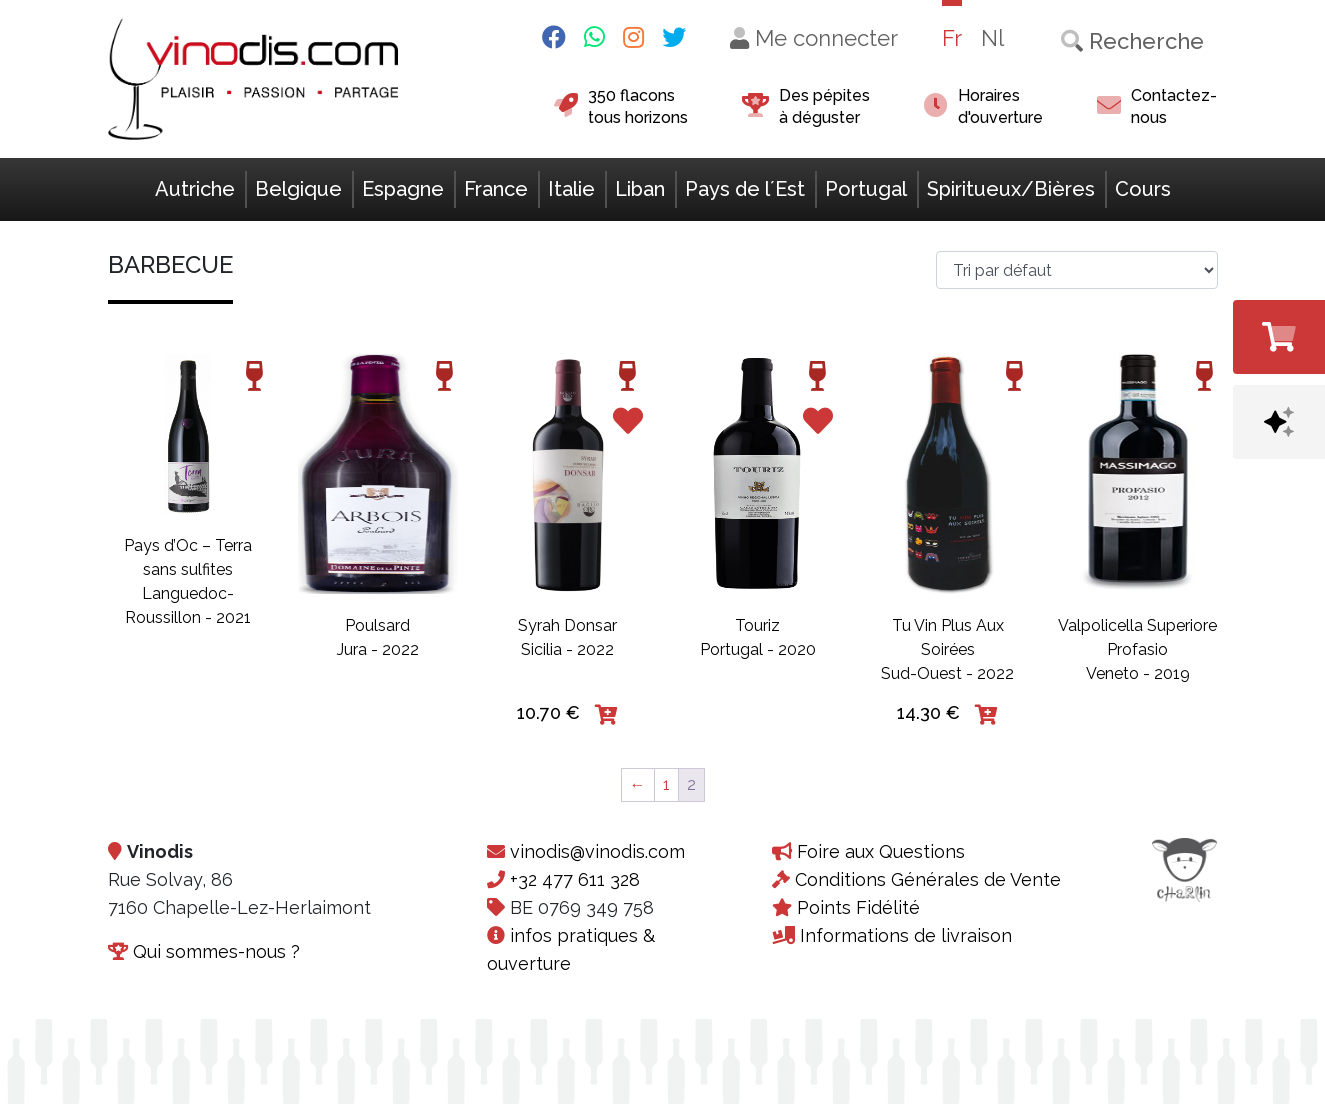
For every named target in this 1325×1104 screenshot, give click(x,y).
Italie (571, 189)
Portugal (866, 189)
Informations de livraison (906, 935)
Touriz (757, 625)
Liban (640, 189)
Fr (952, 38)
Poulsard (377, 625)
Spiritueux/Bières (1011, 189)
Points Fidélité (858, 907)
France (496, 189)
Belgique (298, 189)
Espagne (403, 189)
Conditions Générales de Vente (928, 879)
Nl (992, 38)
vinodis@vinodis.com (597, 851)
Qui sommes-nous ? (216, 951)
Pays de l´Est (745, 189)
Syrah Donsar (567, 625)
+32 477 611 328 (575, 879)
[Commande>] (1077, 270)
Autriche (195, 189)
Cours (1143, 189)
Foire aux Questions (881, 851)
